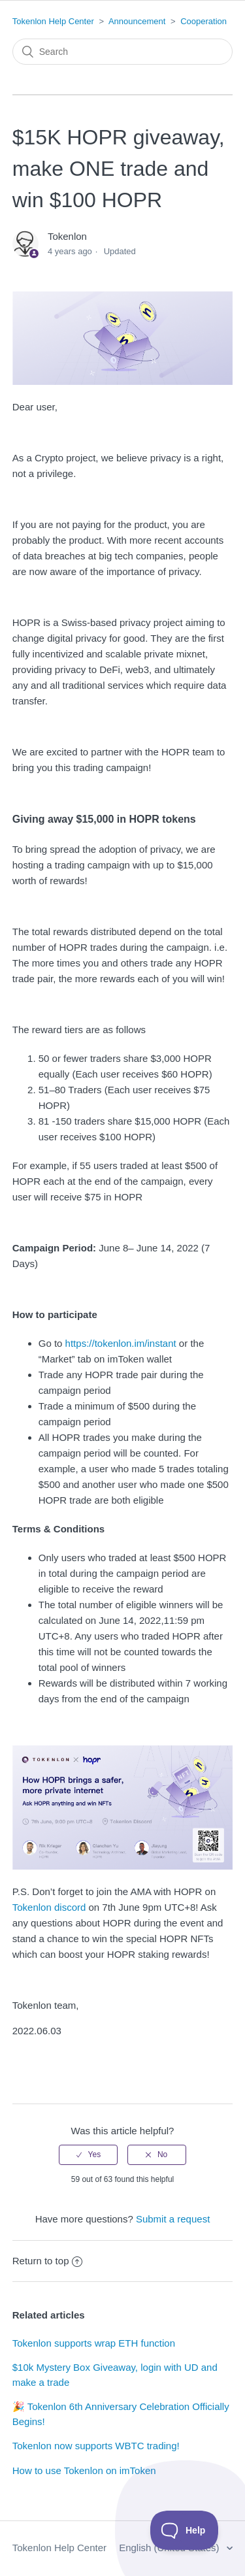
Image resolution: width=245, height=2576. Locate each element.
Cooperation (203, 21)
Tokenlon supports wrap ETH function (93, 2343)
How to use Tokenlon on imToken (84, 2470)
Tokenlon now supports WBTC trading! (96, 2445)
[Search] (122, 52)
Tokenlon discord (49, 1907)
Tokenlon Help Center (53, 21)
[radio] (88, 2154)
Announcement (136, 21)
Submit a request (173, 2218)
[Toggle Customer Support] (184, 2530)
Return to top (47, 2260)
